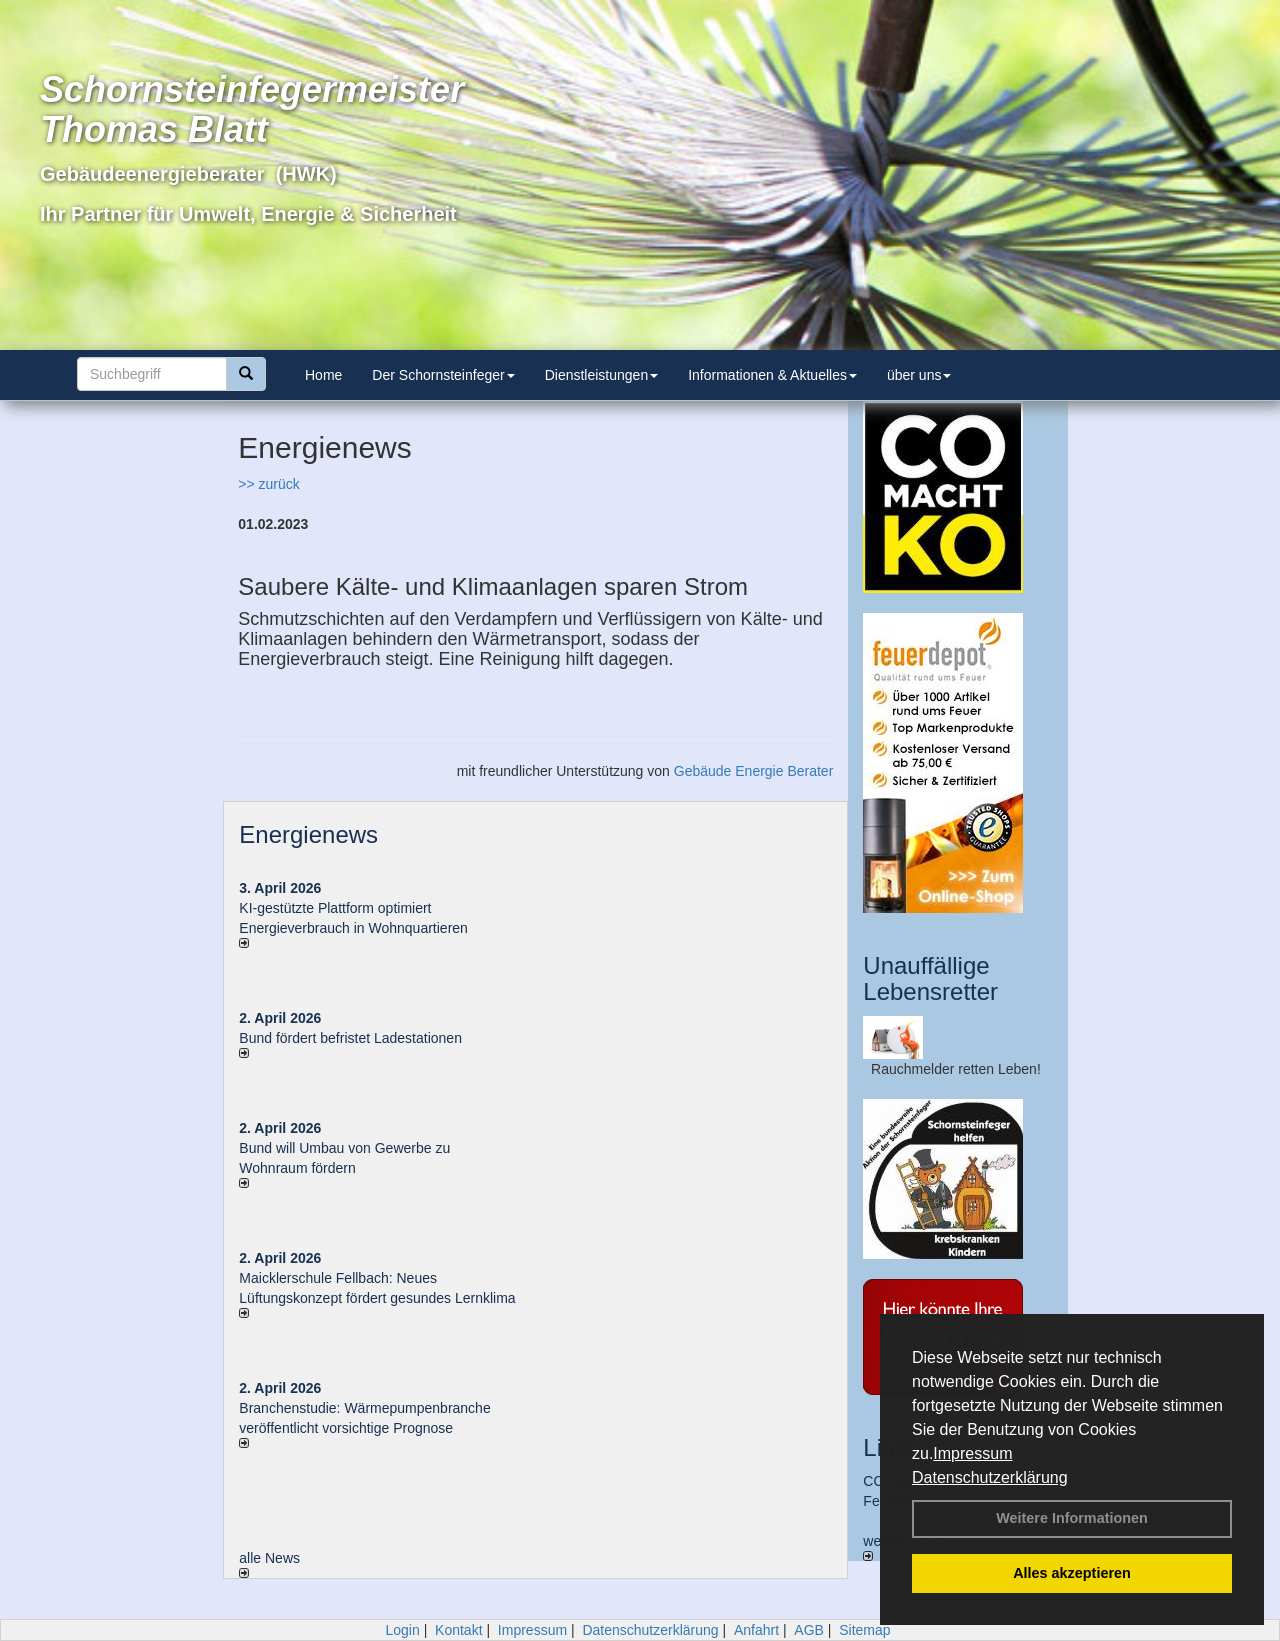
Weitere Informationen (1072, 1518)
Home (323, 375)
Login (402, 1630)
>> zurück (268, 484)
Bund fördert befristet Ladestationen (350, 1038)
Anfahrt (756, 1630)
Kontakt (458, 1630)
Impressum (972, 1453)
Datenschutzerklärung (990, 1477)
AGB (809, 1630)
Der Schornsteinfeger (443, 375)
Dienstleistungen (602, 375)
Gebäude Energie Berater (754, 771)
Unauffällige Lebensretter (930, 978)
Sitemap (864, 1630)
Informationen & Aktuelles (772, 375)
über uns (919, 375)
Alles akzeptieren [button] (1072, 1573)
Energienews (308, 834)
